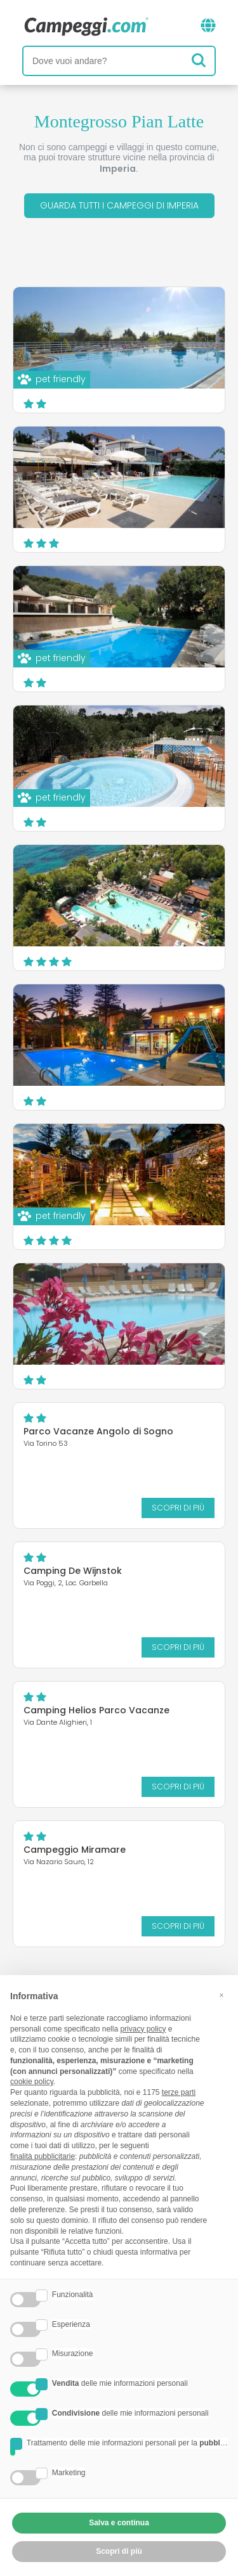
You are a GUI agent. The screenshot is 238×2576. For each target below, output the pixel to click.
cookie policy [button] (31, 2081)
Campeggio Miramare (74, 1849)
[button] (221, 1995)
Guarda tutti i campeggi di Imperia (119, 205)
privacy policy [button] (143, 2029)
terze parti (178, 2092)
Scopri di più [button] (119, 2551)
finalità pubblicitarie (42, 2156)
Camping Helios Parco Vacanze (96, 1710)
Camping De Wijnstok (72, 1570)
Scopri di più (178, 1507)
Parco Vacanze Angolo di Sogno (98, 1431)
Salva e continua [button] (119, 2522)
